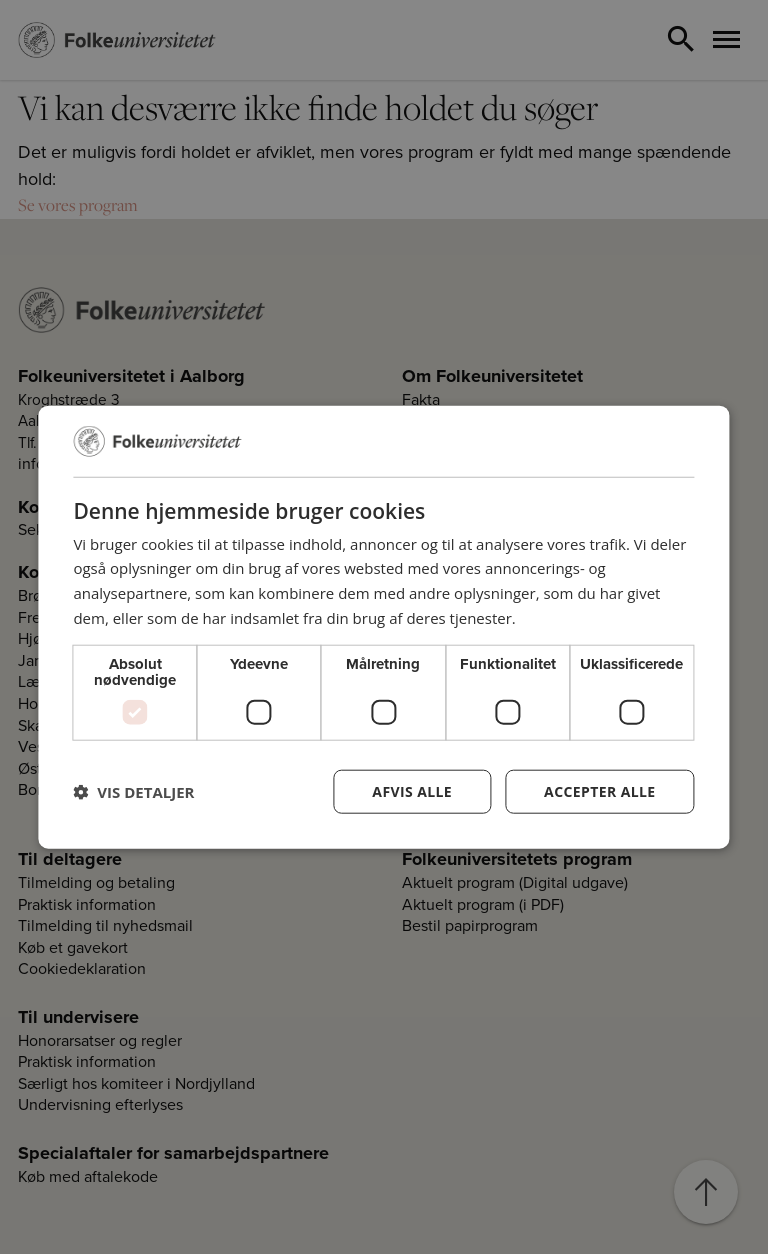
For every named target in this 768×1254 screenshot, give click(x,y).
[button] (133, 791)
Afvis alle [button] (412, 790)
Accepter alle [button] (599, 790)
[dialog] (383, 627)
